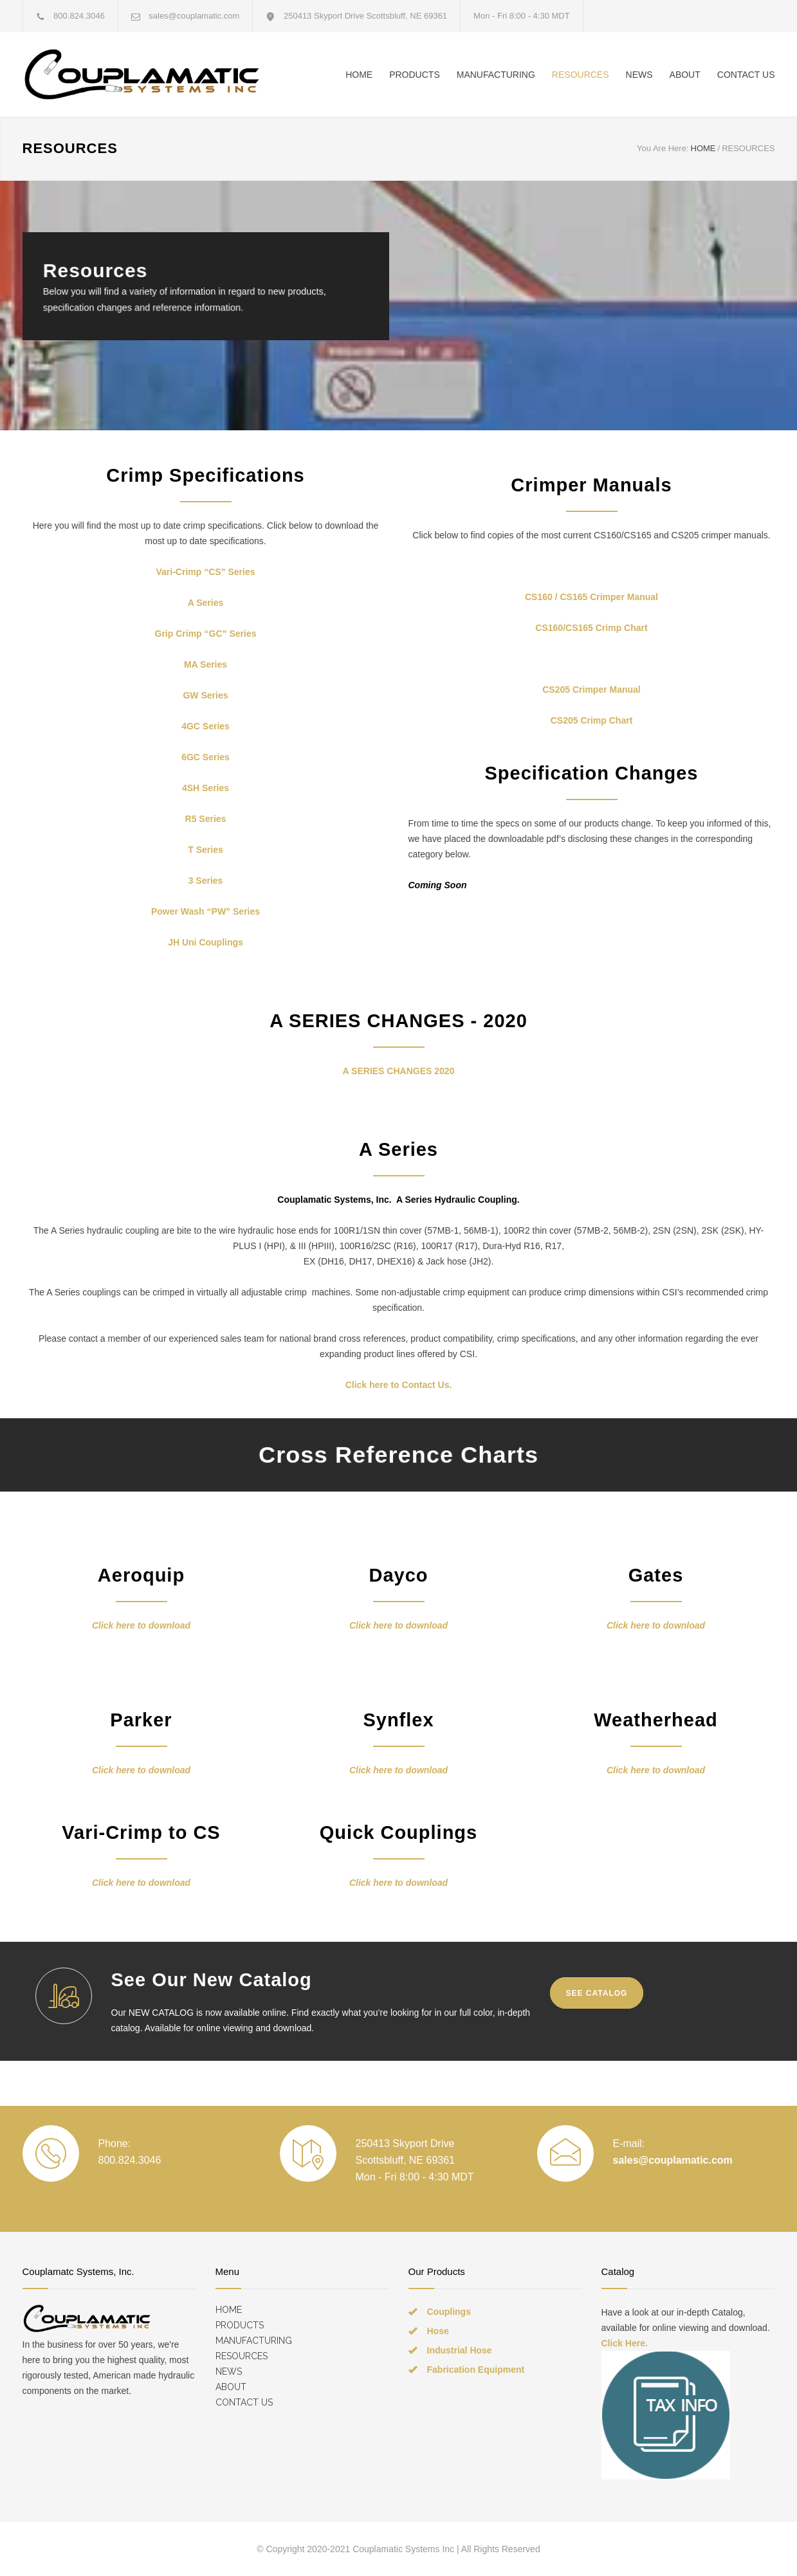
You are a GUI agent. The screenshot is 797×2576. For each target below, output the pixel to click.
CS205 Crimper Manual (591, 689)
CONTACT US (746, 74)
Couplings (449, 2312)
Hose (438, 2331)
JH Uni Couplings (205, 942)
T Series (205, 850)
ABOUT (685, 74)
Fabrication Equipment (476, 2369)
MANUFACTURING (496, 74)
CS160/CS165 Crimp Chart (591, 628)
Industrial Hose (459, 2350)
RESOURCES (580, 74)
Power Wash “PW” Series (205, 911)
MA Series (205, 664)
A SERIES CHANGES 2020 (399, 1071)
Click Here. (624, 2343)
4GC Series (205, 726)
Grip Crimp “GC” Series (206, 633)
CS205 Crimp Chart (592, 720)
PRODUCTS (414, 74)
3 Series (205, 880)
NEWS (639, 74)
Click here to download (141, 1625)
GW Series (205, 695)
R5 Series (205, 819)
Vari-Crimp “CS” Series (205, 572)
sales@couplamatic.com (194, 16)
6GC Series (205, 757)
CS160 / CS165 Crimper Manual (591, 597)
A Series (206, 603)
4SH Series (205, 788)
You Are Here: (662, 148)
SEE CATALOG (597, 1993)
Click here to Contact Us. (398, 1385)
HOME (358, 74)
